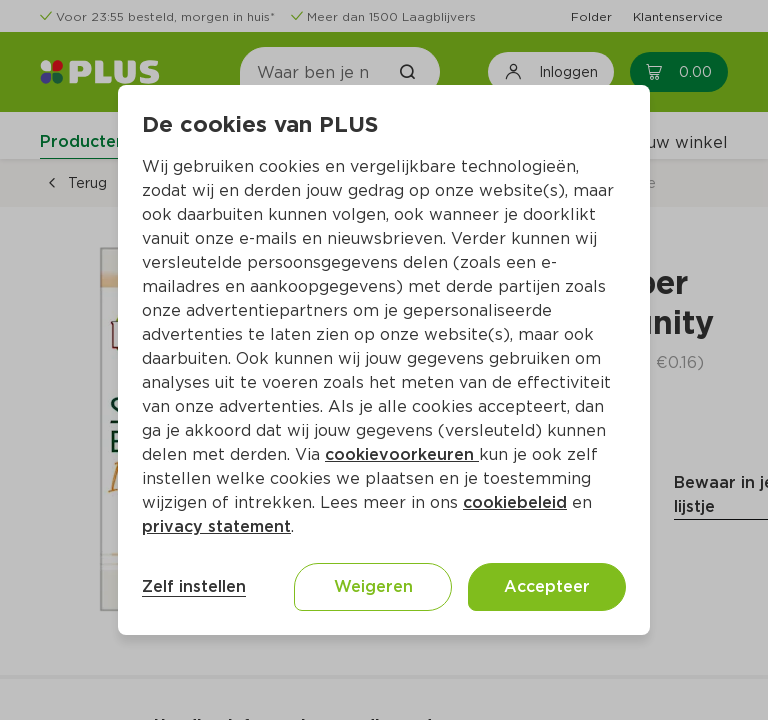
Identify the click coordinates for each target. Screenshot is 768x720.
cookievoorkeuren (402, 454)
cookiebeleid (515, 502)
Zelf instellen (194, 586)
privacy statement (216, 526)
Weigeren (373, 586)
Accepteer (547, 586)
